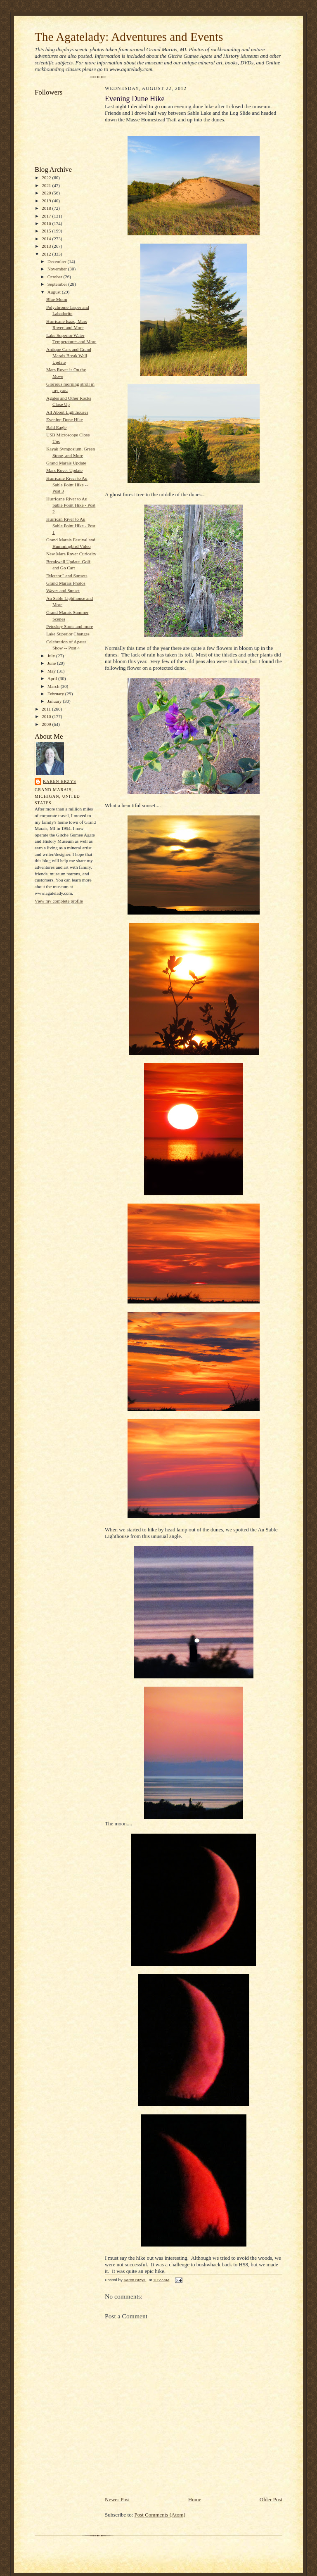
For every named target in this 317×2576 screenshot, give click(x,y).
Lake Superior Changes (68, 633)
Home (194, 2499)
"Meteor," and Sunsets (67, 575)
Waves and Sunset (63, 590)
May (52, 670)
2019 (47, 200)
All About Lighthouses (67, 412)
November (57, 268)
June (52, 663)
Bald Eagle (56, 427)
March (54, 686)
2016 (47, 223)
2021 (47, 185)
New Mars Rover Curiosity (71, 553)
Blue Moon (56, 299)
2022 (47, 177)
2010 (47, 716)
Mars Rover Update (64, 470)
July (51, 655)
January (55, 701)
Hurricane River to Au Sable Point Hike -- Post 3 (67, 484)
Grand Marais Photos (65, 583)
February (56, 693)
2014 (47, 238)
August (54, 291)
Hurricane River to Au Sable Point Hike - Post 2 (70, 505)
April (52, 678)
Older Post (271, 2499)
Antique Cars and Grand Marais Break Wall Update (68, 356)
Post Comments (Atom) (160, 2515)
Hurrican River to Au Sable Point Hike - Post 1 (70, 525)
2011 (47, 708)
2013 (47, 246)
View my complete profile (59, 900)
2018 (47, 208)
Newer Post (117, 2499)
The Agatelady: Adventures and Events (129, 36)
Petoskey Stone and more (69, 626)
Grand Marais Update (66, 462)
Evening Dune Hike (64, 419)
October (55, 276)
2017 (47, 215)
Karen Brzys (59, 781)
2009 (47, 724)
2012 (47, 253)
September (58, 284)
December (57, 261)
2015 (47, 230)
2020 (47, 192)
